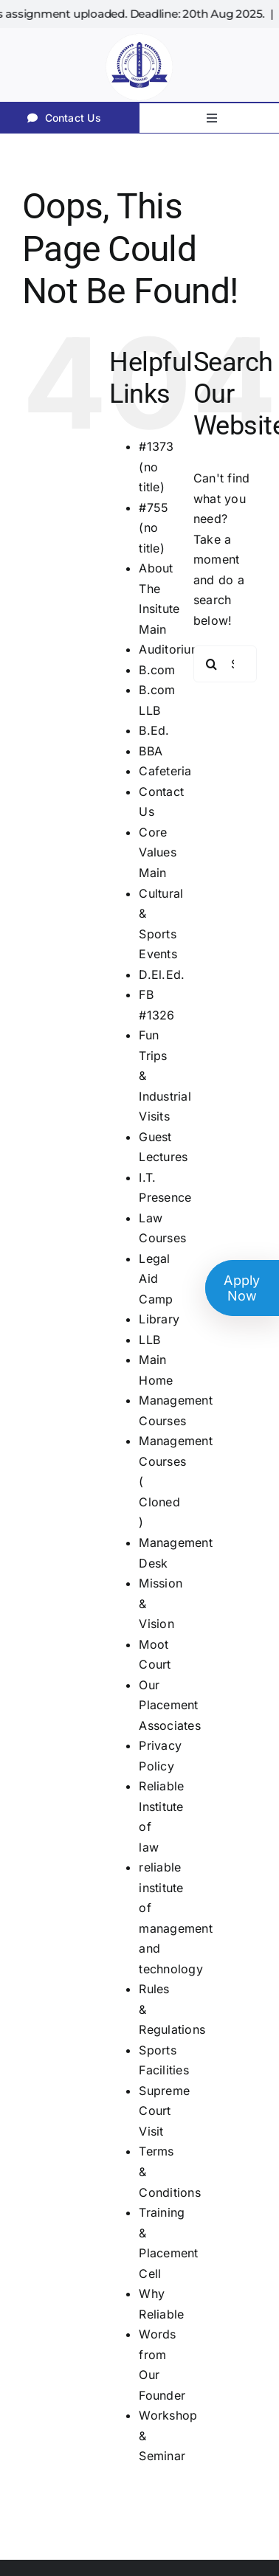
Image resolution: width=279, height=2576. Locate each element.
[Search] (211, 663)
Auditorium (170, 649)
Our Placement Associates (169, 1705)
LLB (149, 1339)
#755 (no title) (153, 527)
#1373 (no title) (156, 466)
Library (159, 1319)
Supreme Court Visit (164, 2111)
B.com (157, 669)
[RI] (139, 34)
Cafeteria (165, 771)
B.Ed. (154, 730)
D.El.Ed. (162, 974)
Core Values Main (157, 852)
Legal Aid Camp (156, 1278)
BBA (150, 751)
